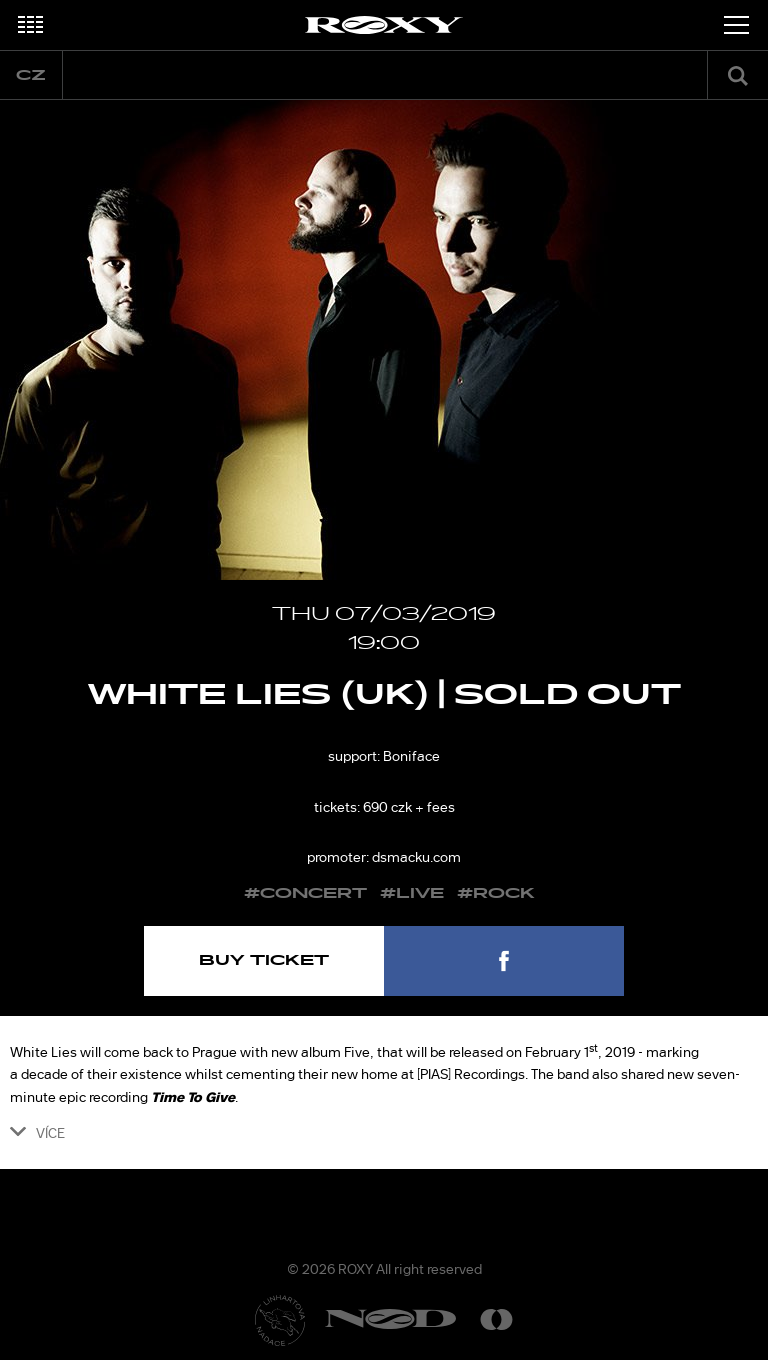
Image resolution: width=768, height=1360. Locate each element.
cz (31, 75)
